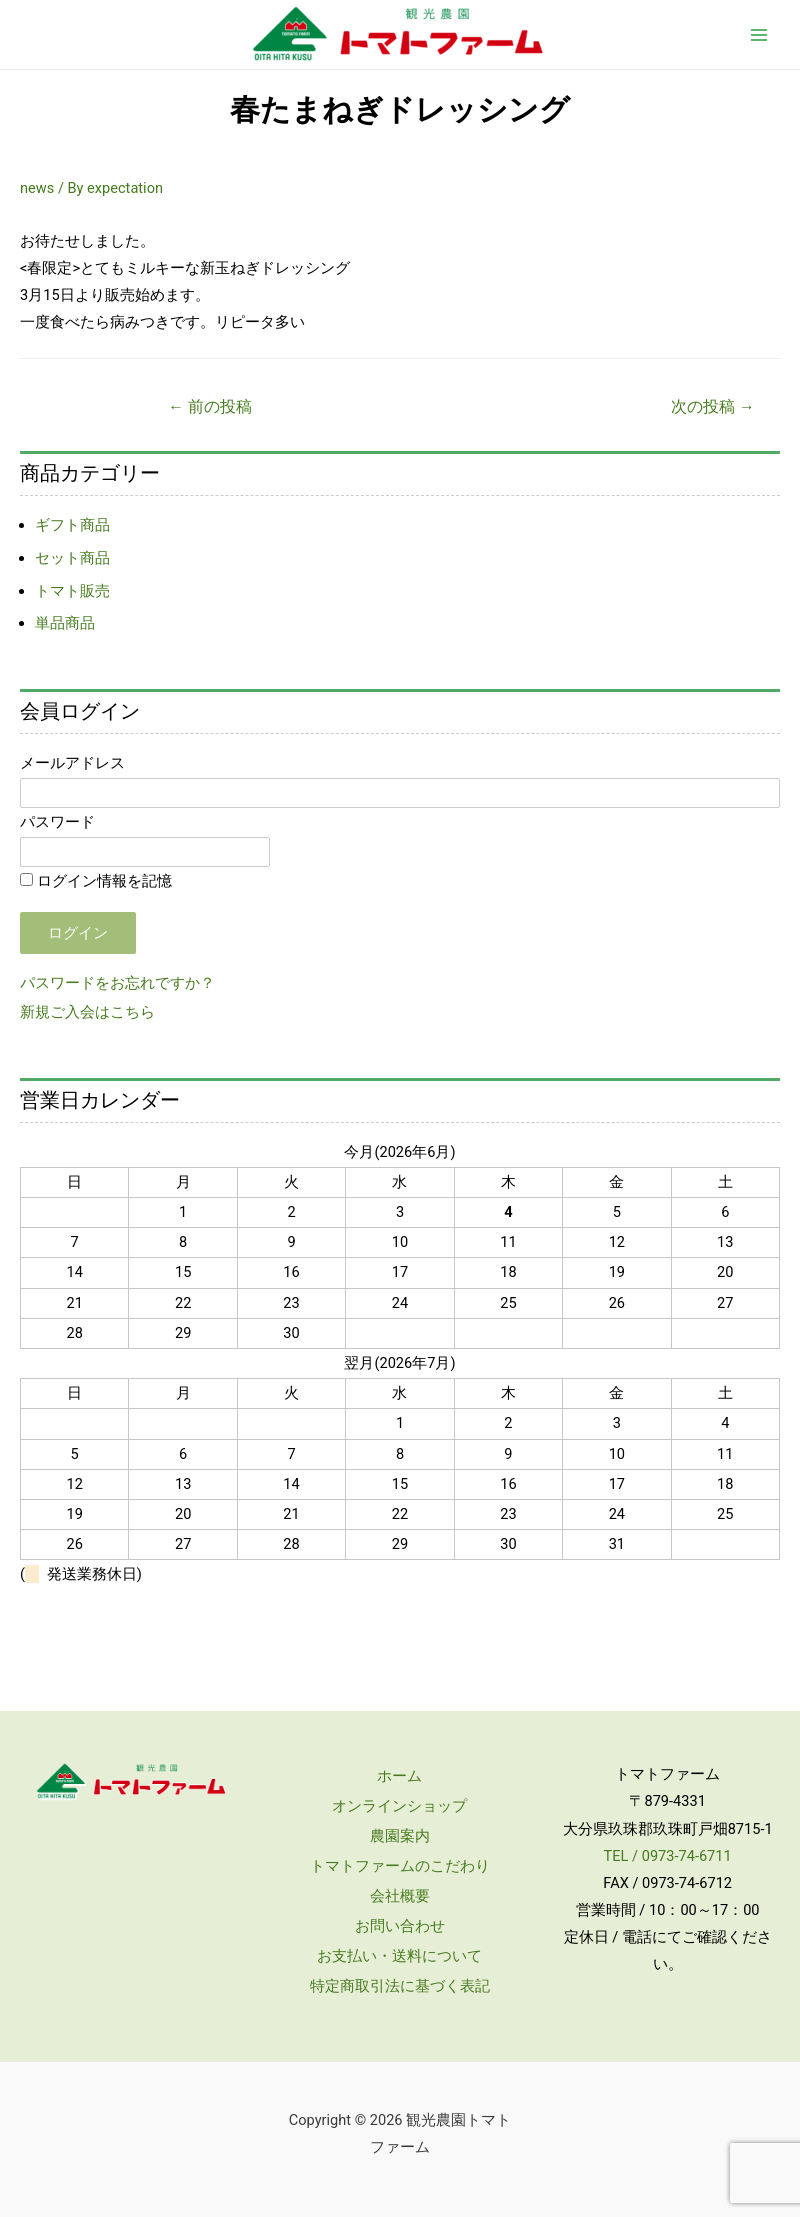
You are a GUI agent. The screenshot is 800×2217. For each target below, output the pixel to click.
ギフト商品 (72, 525)
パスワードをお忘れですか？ (117, 983)
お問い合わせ (400, 1926)
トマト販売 (72, 591)
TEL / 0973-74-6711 (668, 1856)
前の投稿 (209, 407)
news (37, 188)
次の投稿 (712, 407)
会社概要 (400, 1896)
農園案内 (400, 1836)
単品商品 (65, 623)
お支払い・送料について (399, 1956)
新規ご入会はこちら (87, 1012)
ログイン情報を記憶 (96, 881)
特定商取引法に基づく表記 (400, 1986)
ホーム (399, 1776)
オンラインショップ (399, 1806)
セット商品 (72, 558)
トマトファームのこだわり (400, 1866)
